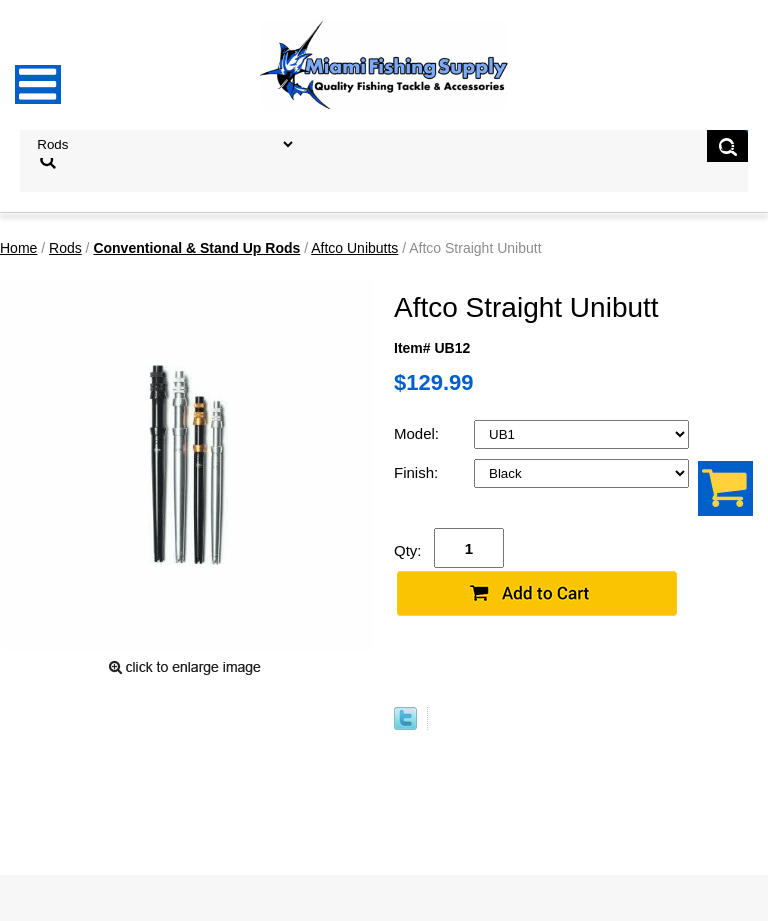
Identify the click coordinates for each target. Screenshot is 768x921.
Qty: (408, 550)
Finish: (418, 472)
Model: (418, 433)
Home (18, 248)
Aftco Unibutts (354, 248)
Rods (65, 248)
